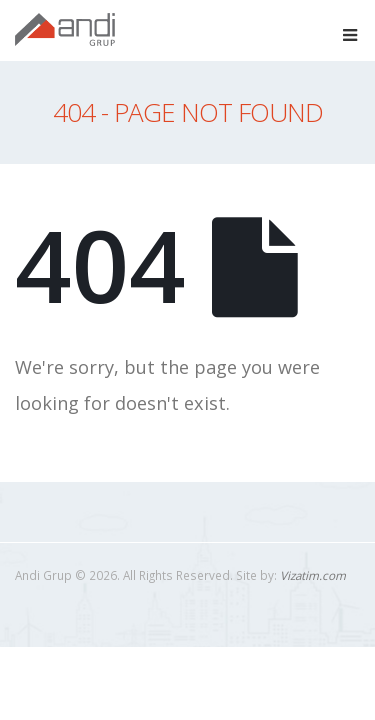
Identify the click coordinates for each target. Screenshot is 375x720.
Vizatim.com (313, 575)
